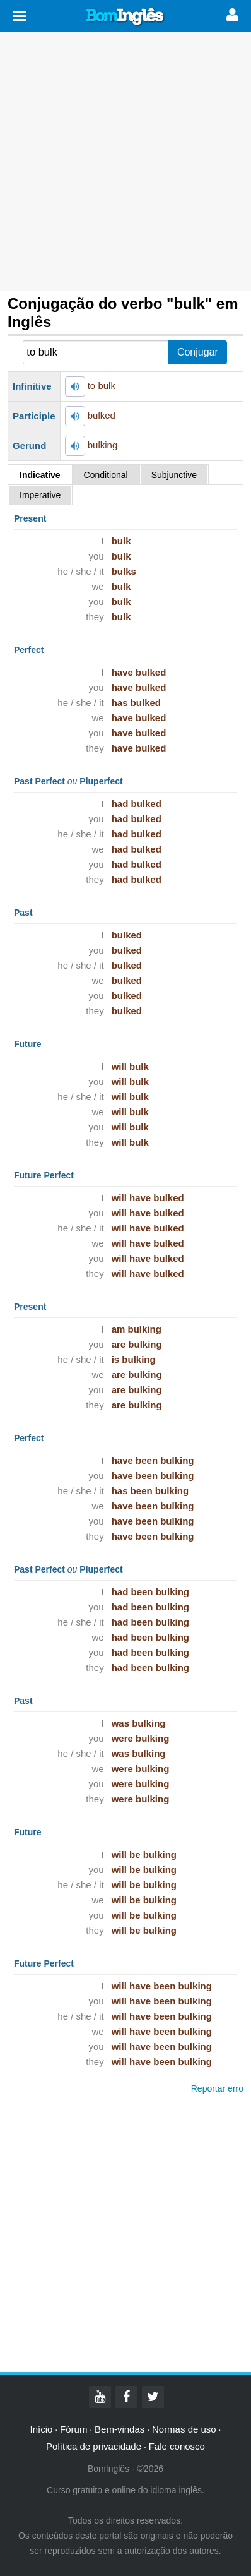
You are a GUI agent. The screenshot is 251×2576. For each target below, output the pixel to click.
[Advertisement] (125, 161)
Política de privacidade (93, 2446)
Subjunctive (174, 475)
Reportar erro (217, 2088)
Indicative (40, 475)
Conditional (106, 475)
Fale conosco (177, 2446)
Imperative (40, 495)
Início (41, 2429)
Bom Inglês (125, 17)
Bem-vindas (119, 2429)
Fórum (73, 2429)
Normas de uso (184, 2429)
